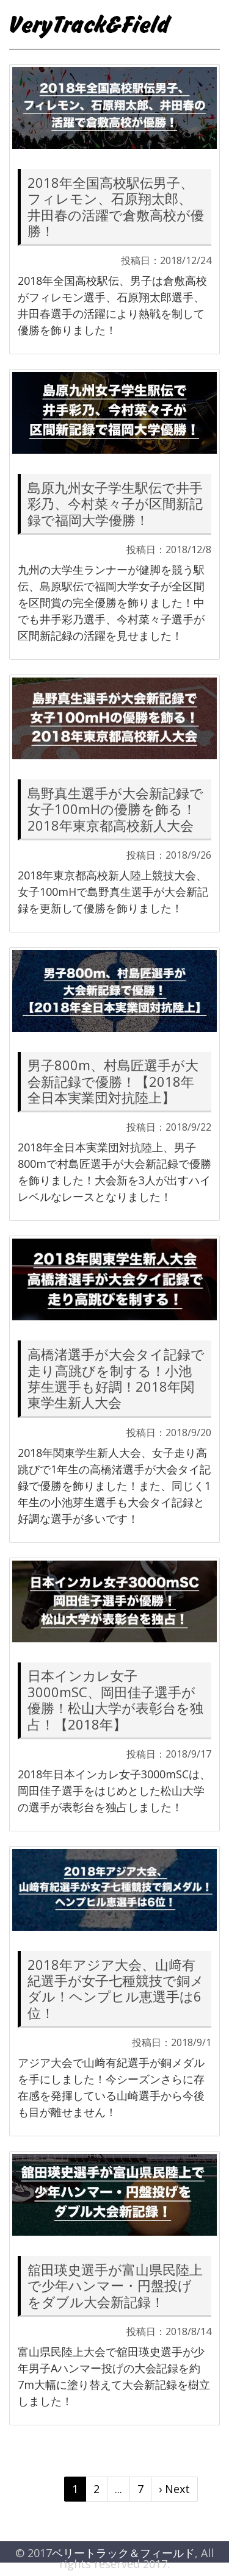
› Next (174, 2488)
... (118, 2488)
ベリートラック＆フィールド (123, 2553)
